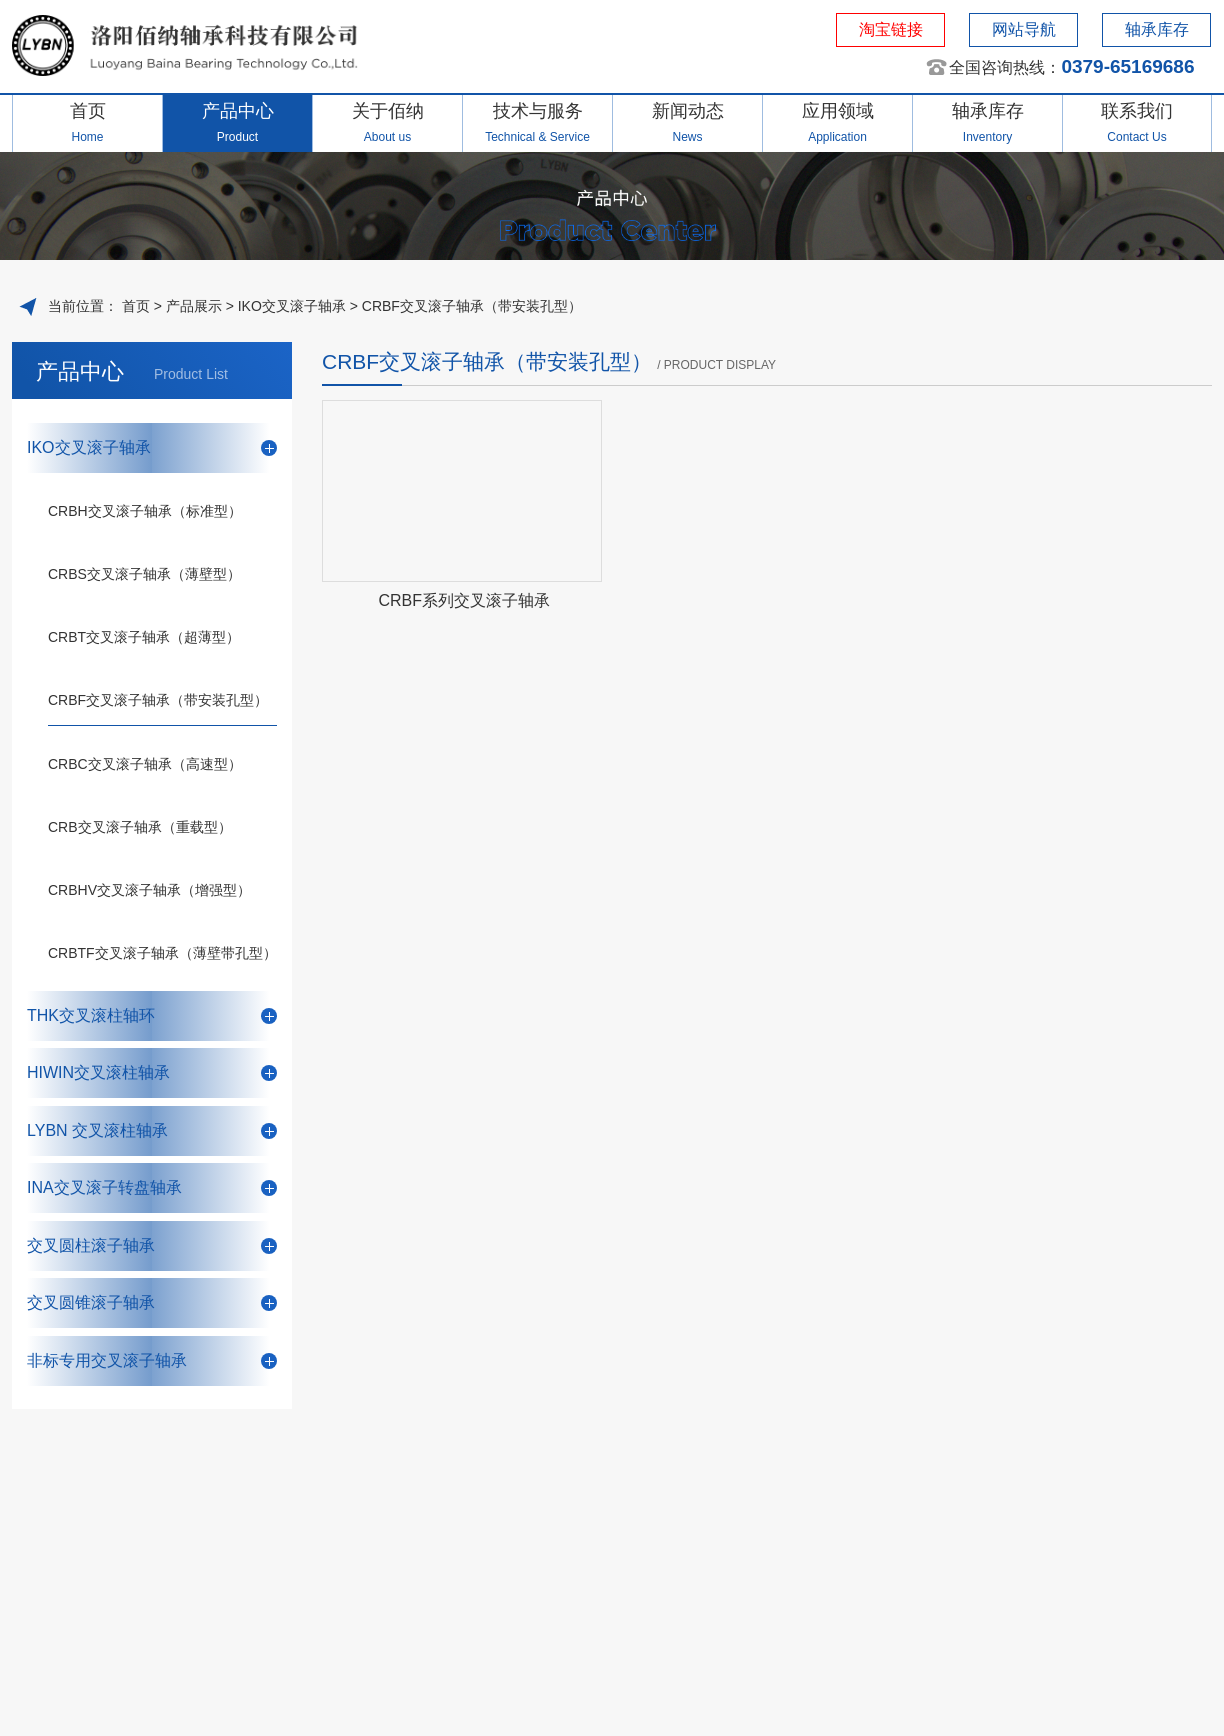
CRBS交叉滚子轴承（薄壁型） (144, 574)
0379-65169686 (1127, 66)
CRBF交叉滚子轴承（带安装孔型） (472, 306)
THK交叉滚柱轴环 (152, 1015)
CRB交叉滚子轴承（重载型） (140, 827)
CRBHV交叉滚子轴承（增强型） (149, 890)
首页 (134, 306)
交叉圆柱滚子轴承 (152, 1245)
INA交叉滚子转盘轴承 (152, 1187)
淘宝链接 (891, 29)
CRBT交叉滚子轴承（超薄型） (144, 637)
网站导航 (1024, 29)
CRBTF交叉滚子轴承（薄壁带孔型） (162, 953)
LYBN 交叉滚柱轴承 (152, 1130)
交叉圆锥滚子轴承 (152, 1302)
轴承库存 (1157, 29)
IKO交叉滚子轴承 (292, 306)
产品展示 (194, 306)
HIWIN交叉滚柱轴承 (152, 1072)
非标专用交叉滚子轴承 (152, 1360)
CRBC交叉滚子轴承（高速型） (145, 764)
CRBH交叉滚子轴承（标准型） (145, 511)
